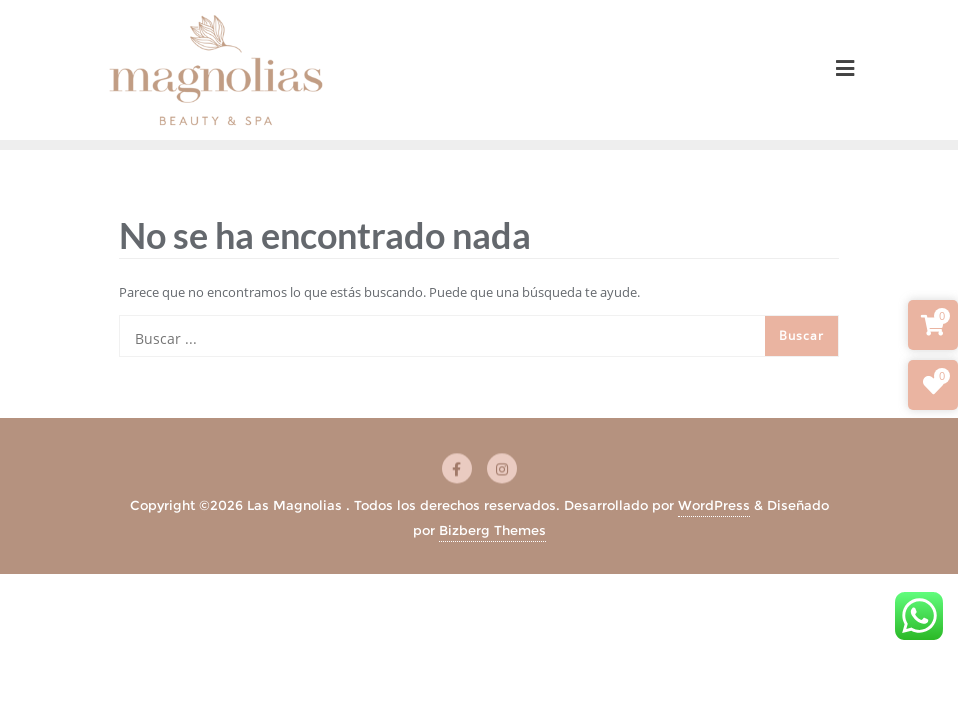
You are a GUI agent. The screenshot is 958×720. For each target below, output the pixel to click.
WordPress (714, 505)
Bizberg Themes (492, 530)
